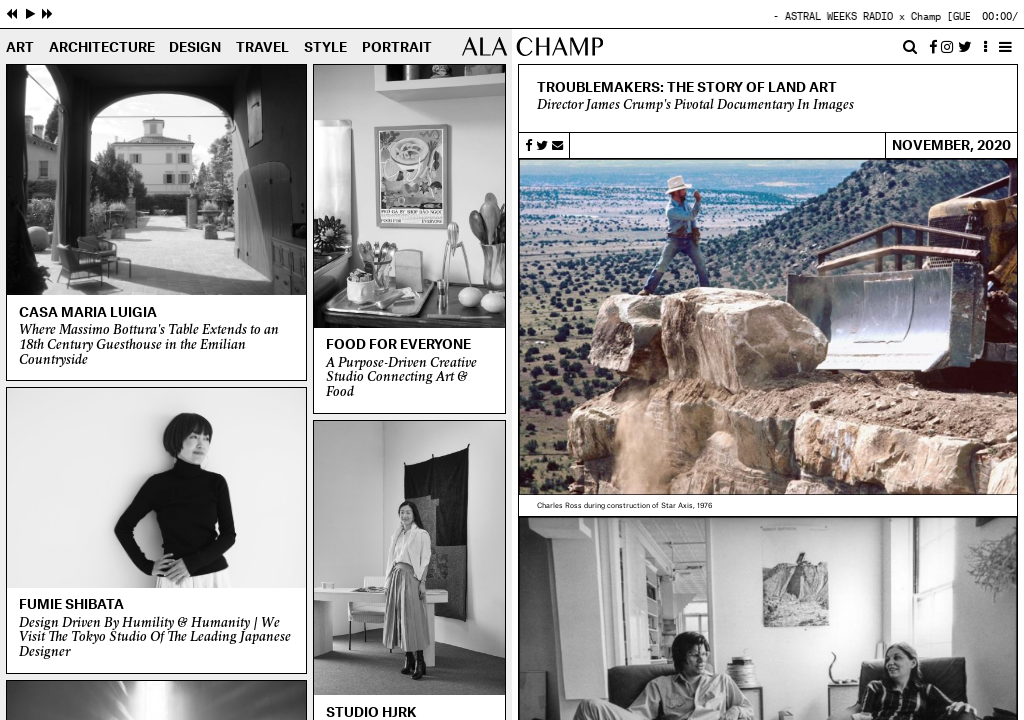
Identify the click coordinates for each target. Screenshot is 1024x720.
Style (325, 48)
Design (195, 48)
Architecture (102, 48)
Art (20, 48)
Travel (262, 48)
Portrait (397, 48)
